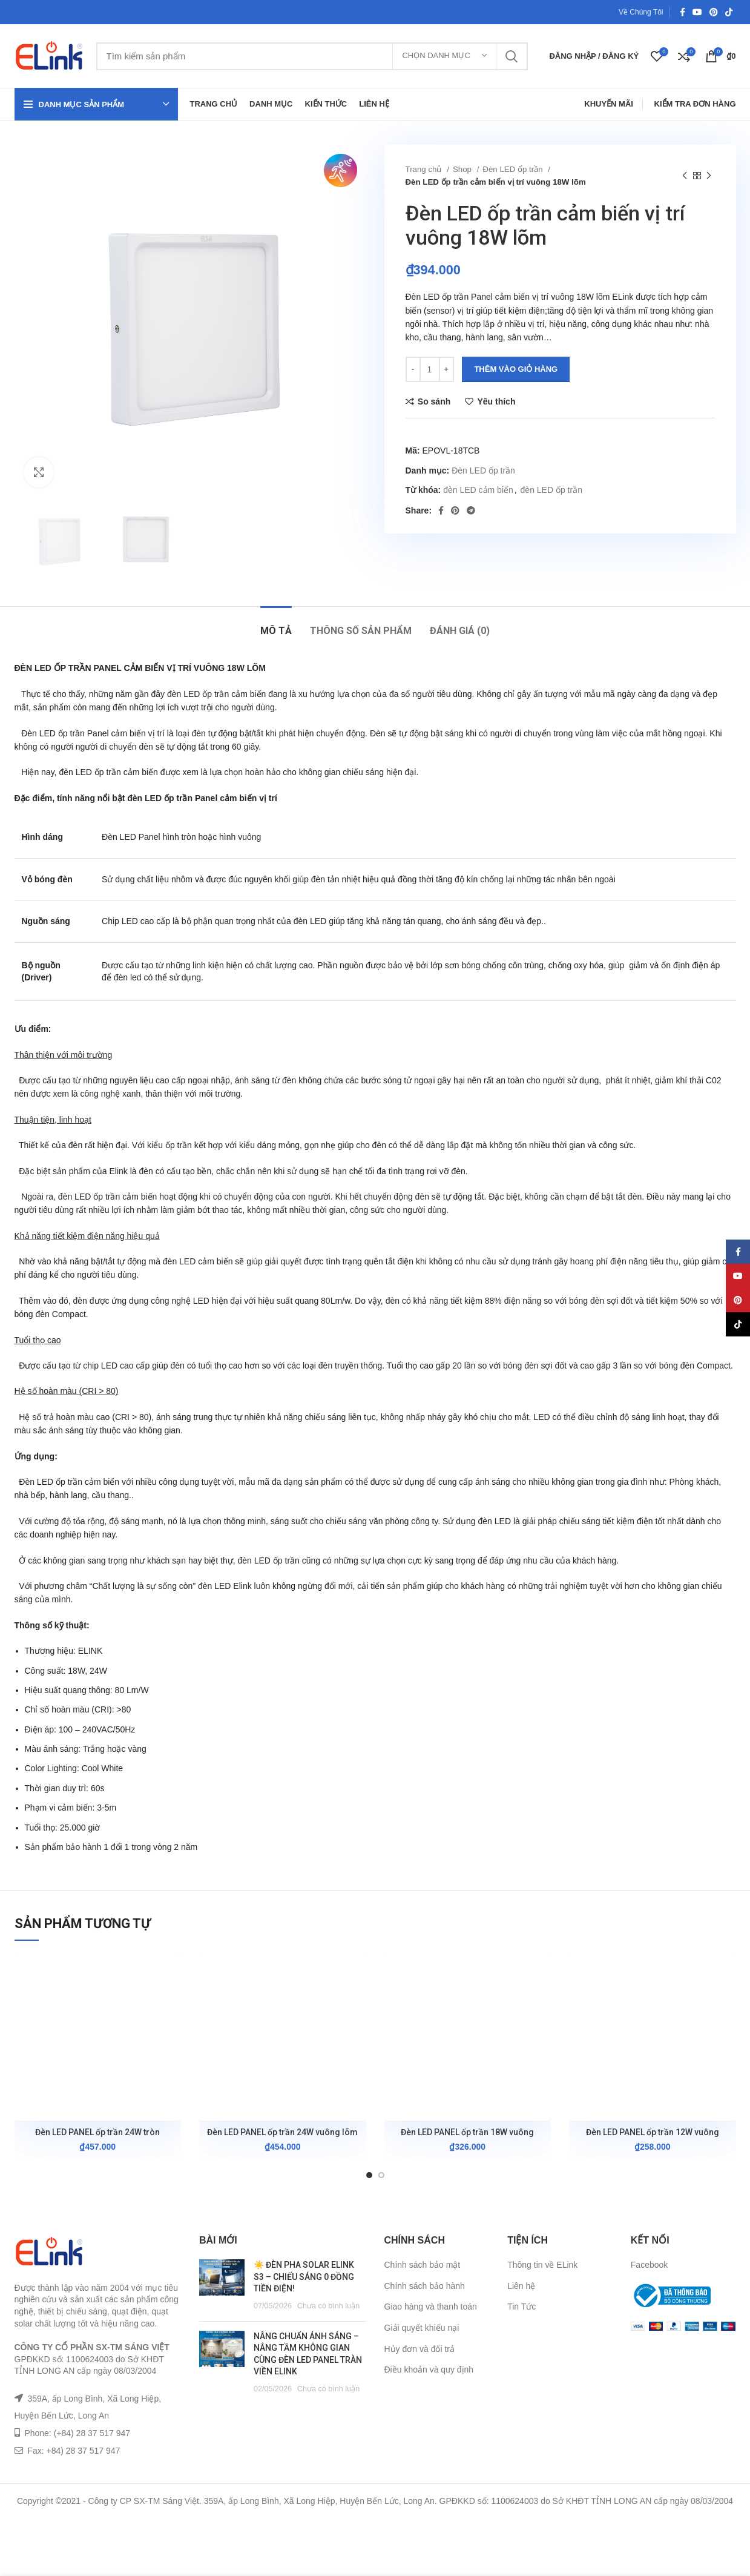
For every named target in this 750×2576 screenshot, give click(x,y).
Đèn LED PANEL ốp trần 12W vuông (652, 2132)
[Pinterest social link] (714, 12)
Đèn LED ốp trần (513, 169)
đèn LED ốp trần (551, 490)
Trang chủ (425, 169)
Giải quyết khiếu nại (421, 2328)
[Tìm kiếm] (312, 56)
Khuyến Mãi (608, 103)
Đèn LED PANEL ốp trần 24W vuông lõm (282, 2132)
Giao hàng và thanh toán (430, 2306)
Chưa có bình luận (328, 2306)
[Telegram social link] (471, 510)
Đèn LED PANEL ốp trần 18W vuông (467, 2132)
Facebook (649, 2265)
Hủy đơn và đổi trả (419, 2349)
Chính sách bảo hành (424, 2286)
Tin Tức (521, 2306)
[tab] (276, 624)
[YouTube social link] (697, 12)
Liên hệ (521, 2286)
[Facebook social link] (682, 12)
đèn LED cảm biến (478, 490)
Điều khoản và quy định (429, 2369)
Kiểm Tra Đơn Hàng (695, 103)
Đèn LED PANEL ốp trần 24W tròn (97, 2132)
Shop (463, 169)
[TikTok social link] (729, 12)
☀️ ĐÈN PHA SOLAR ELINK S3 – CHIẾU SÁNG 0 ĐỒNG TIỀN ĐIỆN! (304, 2276)
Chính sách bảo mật (422, 2265)
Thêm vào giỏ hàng (516, 369)
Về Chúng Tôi (641, 12)
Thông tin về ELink (542, 2265)
